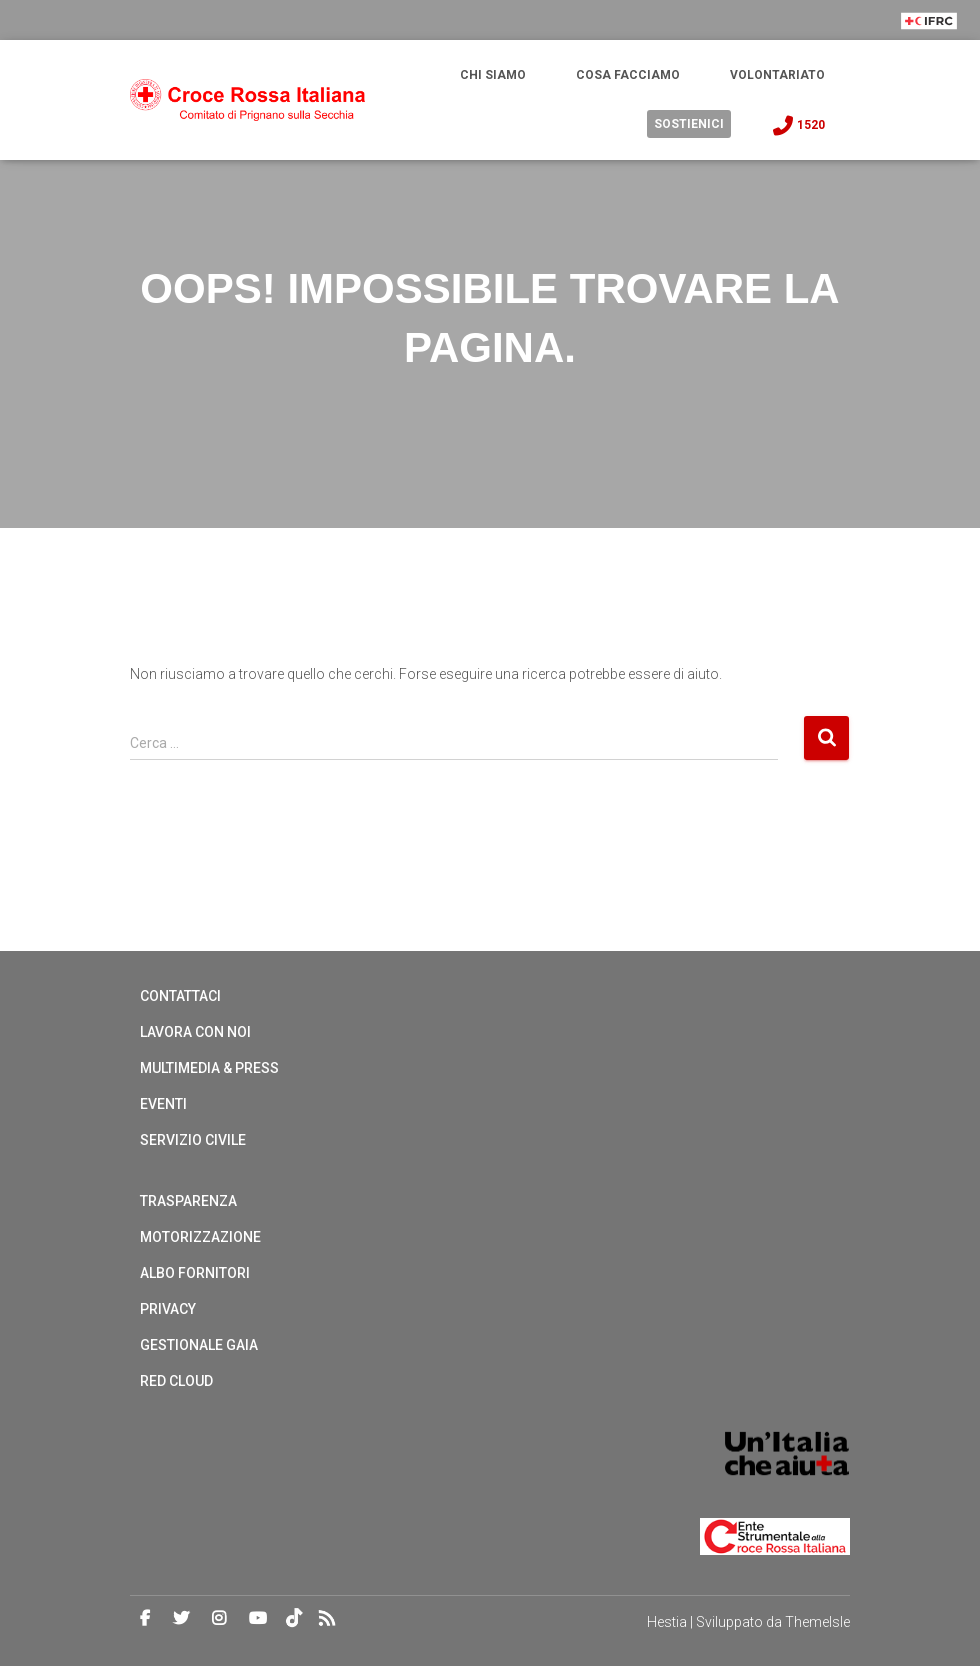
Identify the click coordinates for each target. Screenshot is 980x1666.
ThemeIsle (817, 1622)
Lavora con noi (195, 1032)
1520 (797, 126)
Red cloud (176, 1381)
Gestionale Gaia (199, 1345)
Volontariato (777, 75)
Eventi (163, 1104)
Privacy (168, 1309)
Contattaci (180, 996)
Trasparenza (188, 1201)
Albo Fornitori (195, 1273)
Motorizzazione (200, 1237)
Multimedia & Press (209, 1068)
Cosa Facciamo (628, 75)
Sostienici (689, 124)
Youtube (258, 1619)
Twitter (181, 1619)
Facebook (145, 1619)
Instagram (219, 1619)
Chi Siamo (493, 75)
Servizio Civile (193, 1140)
